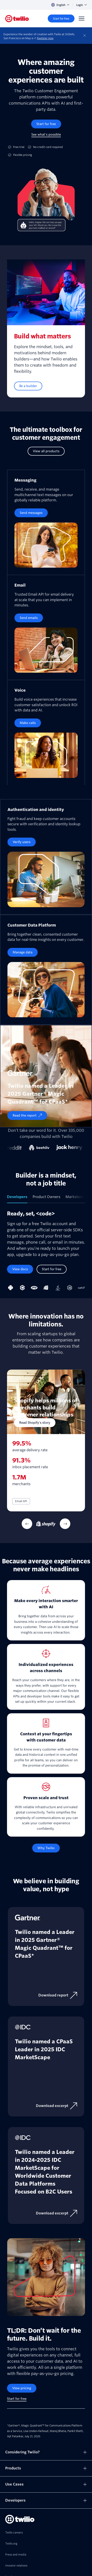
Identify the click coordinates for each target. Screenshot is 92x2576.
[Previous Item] (27, 1523)
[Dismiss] (84, 35)
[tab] (17, 1198)
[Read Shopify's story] (34, 1422)
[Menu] (81, 18)
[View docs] (20, 1269)
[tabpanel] (46, 1250)
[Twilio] (17, 18)
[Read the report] (27, 1115)
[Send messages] (31, 512)
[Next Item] (65, 1523)
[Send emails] (28, 617)
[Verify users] (21, 842)
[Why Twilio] (46, 1848)
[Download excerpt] (56, 2105)
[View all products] (46, 451)
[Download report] (57, 1995)
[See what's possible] (46, 134)
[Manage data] (22, 952)
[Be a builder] (28, 386)
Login (81, 5)
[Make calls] (27, 722)
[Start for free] (61, 18)
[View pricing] (21, 2388)
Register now (45, 38)
